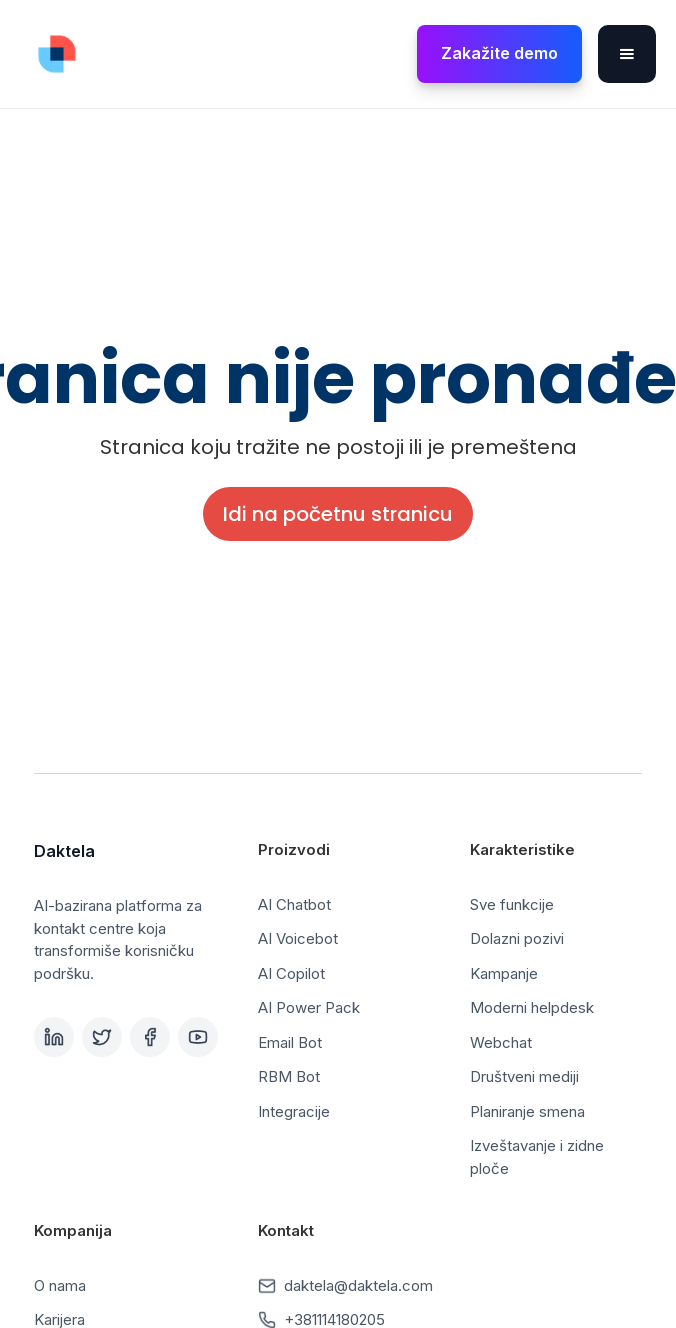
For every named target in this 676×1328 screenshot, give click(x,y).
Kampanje (504, 973)
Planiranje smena (527, 1111)
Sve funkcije (512, 904)
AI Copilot (291, 973)
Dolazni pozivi (517, 938)
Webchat (501, 1042)
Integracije (294, 1111)
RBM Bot (289, 1076)
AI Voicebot (298, 938)
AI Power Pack (309, 1007)
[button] (627, 54)
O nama (60, 1285)
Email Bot (290, 1042)
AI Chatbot (294, 904)
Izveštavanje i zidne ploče (537, 1157)
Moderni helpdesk (532, 1007)
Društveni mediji (524, 1076)
